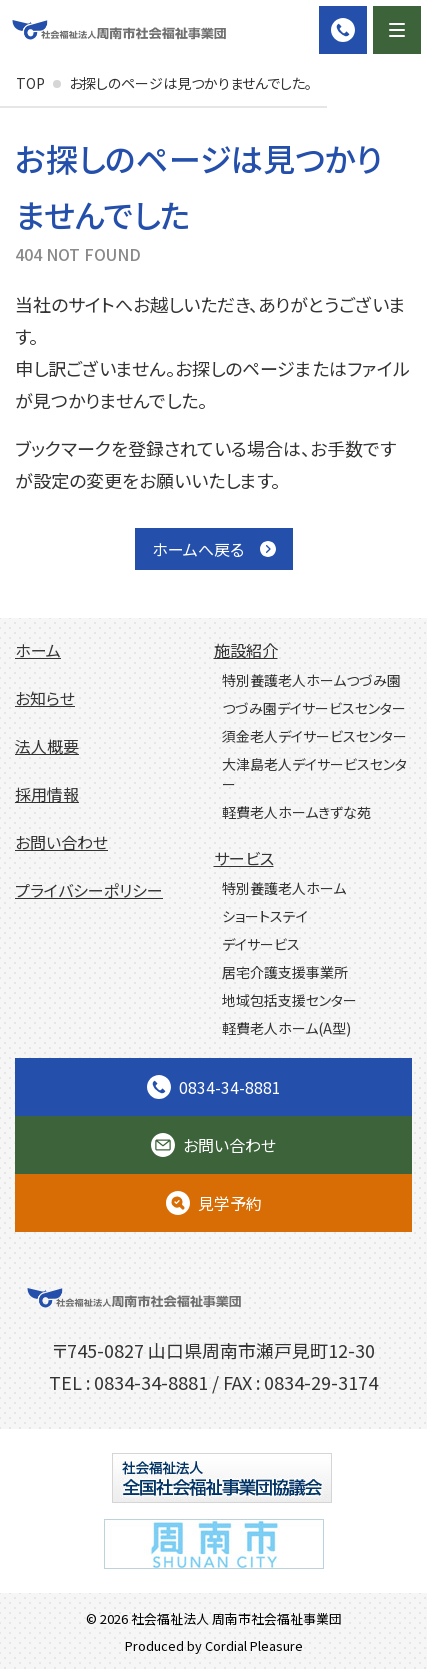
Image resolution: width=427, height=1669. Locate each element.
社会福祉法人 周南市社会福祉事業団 (236, 1618)
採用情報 (47, 794)
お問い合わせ (61, 842)
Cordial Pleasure (254, 1645)
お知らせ (45, 698)
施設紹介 (246, 650)
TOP (30, 83)
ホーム (38, 650)
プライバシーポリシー (89, 890)
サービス (244, 858)
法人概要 (47, 746)
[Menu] (397, 30)
